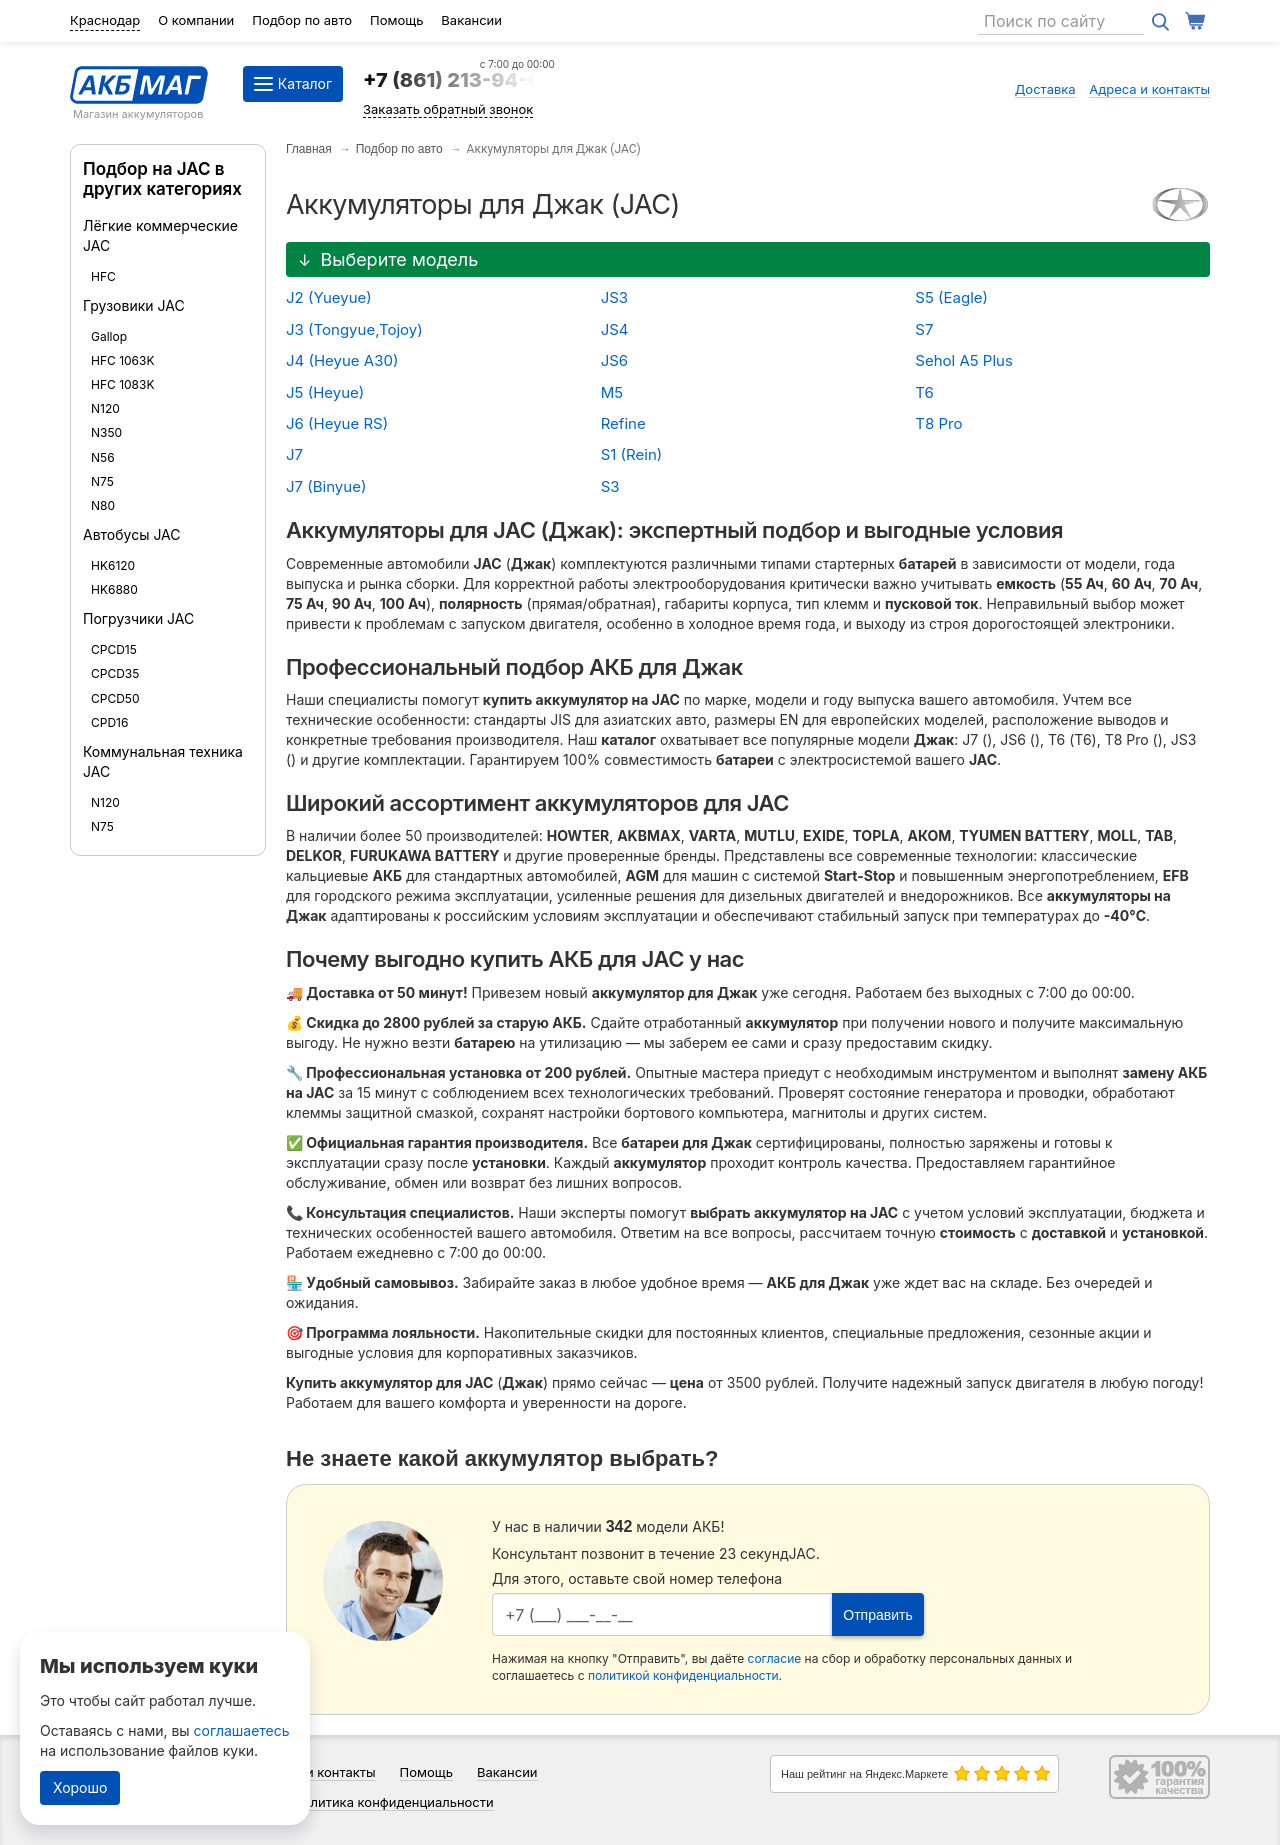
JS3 (614, 297)
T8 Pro (938, 423)
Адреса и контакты (1149, 89)
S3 (610, 486)
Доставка (1045, 89)
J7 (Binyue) (326, 486)
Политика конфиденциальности (393, 1802)
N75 (102, 481)
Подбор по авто (302, 20)
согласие (775, 1658)
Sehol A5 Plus (964, 360)
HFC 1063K (123, 360)
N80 (103, 505)
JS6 (615, 360)
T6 (924, 392)
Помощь (396, 20)
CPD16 (109, 722)
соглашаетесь (242, 1730)
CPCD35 (115, 673)
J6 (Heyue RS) (337, 423)
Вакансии (471, 20)
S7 (924, 329)
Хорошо (80, 1787)
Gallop (109, 336)
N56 (103, 457)
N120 (105, 408)
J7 (294, 454)
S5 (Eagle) (951, 297)
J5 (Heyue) (325, 392)
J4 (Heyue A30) (342, 360)
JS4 (615, 329)
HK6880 (114, 589)
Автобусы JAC (132, 534)
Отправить (877, 1615)
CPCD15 (114, 649)
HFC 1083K (123, 384)
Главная (309, 149)
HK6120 (113, 565)
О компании (196, 20)
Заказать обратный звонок (448, 109)
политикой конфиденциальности (683, 1675)
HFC (103, 276)
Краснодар (105, 20)
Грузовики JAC (134, 305)
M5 (612, 392)
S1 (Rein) (632, 454)
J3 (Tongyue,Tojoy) (354, 329)
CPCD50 (115, 698)
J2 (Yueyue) (329, 297)
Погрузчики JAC (138, 618)
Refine (623, 423)
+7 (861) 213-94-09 (459, 80)
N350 (106, 432)
